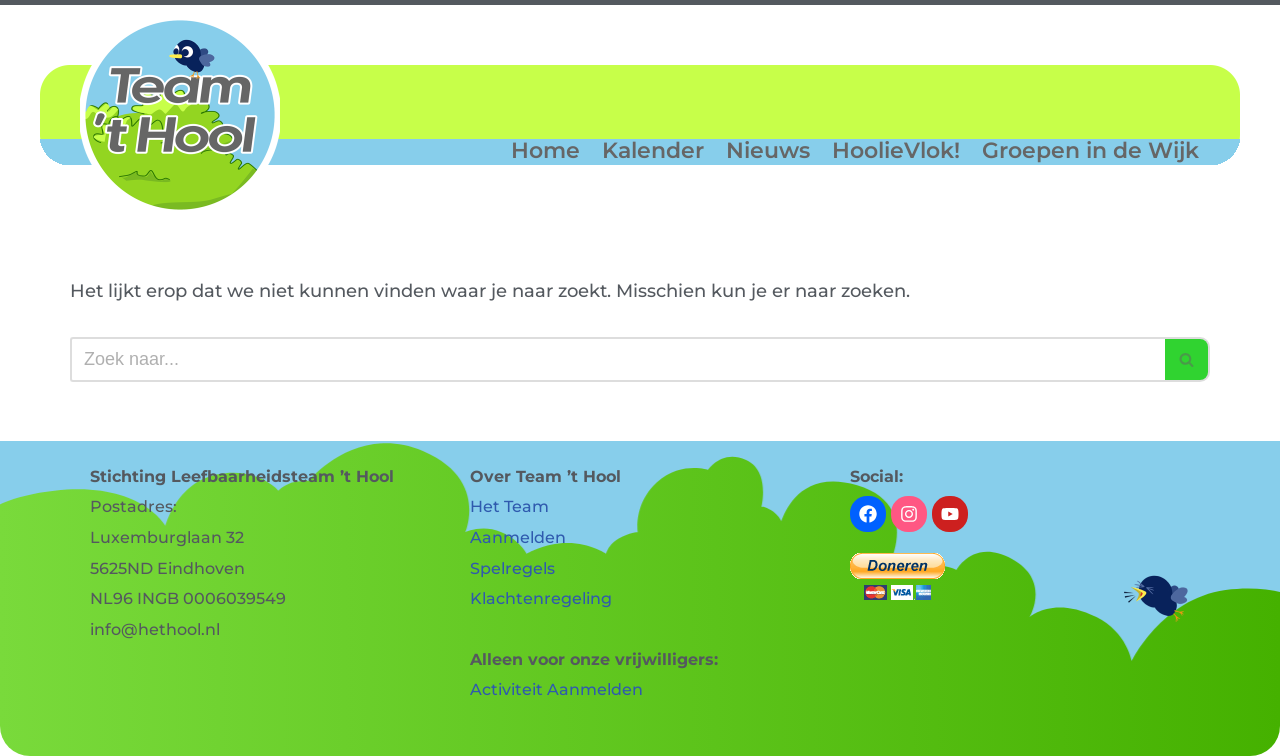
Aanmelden (518, 537)
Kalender (653, 151)
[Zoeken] (617, 359)
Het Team (509, 506)
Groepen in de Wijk (1090, 151)
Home (545, 151)
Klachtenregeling (541, 598)
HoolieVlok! (896, 151)
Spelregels (512, 568)
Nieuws (768, 151)
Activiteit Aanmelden (556, 689)
